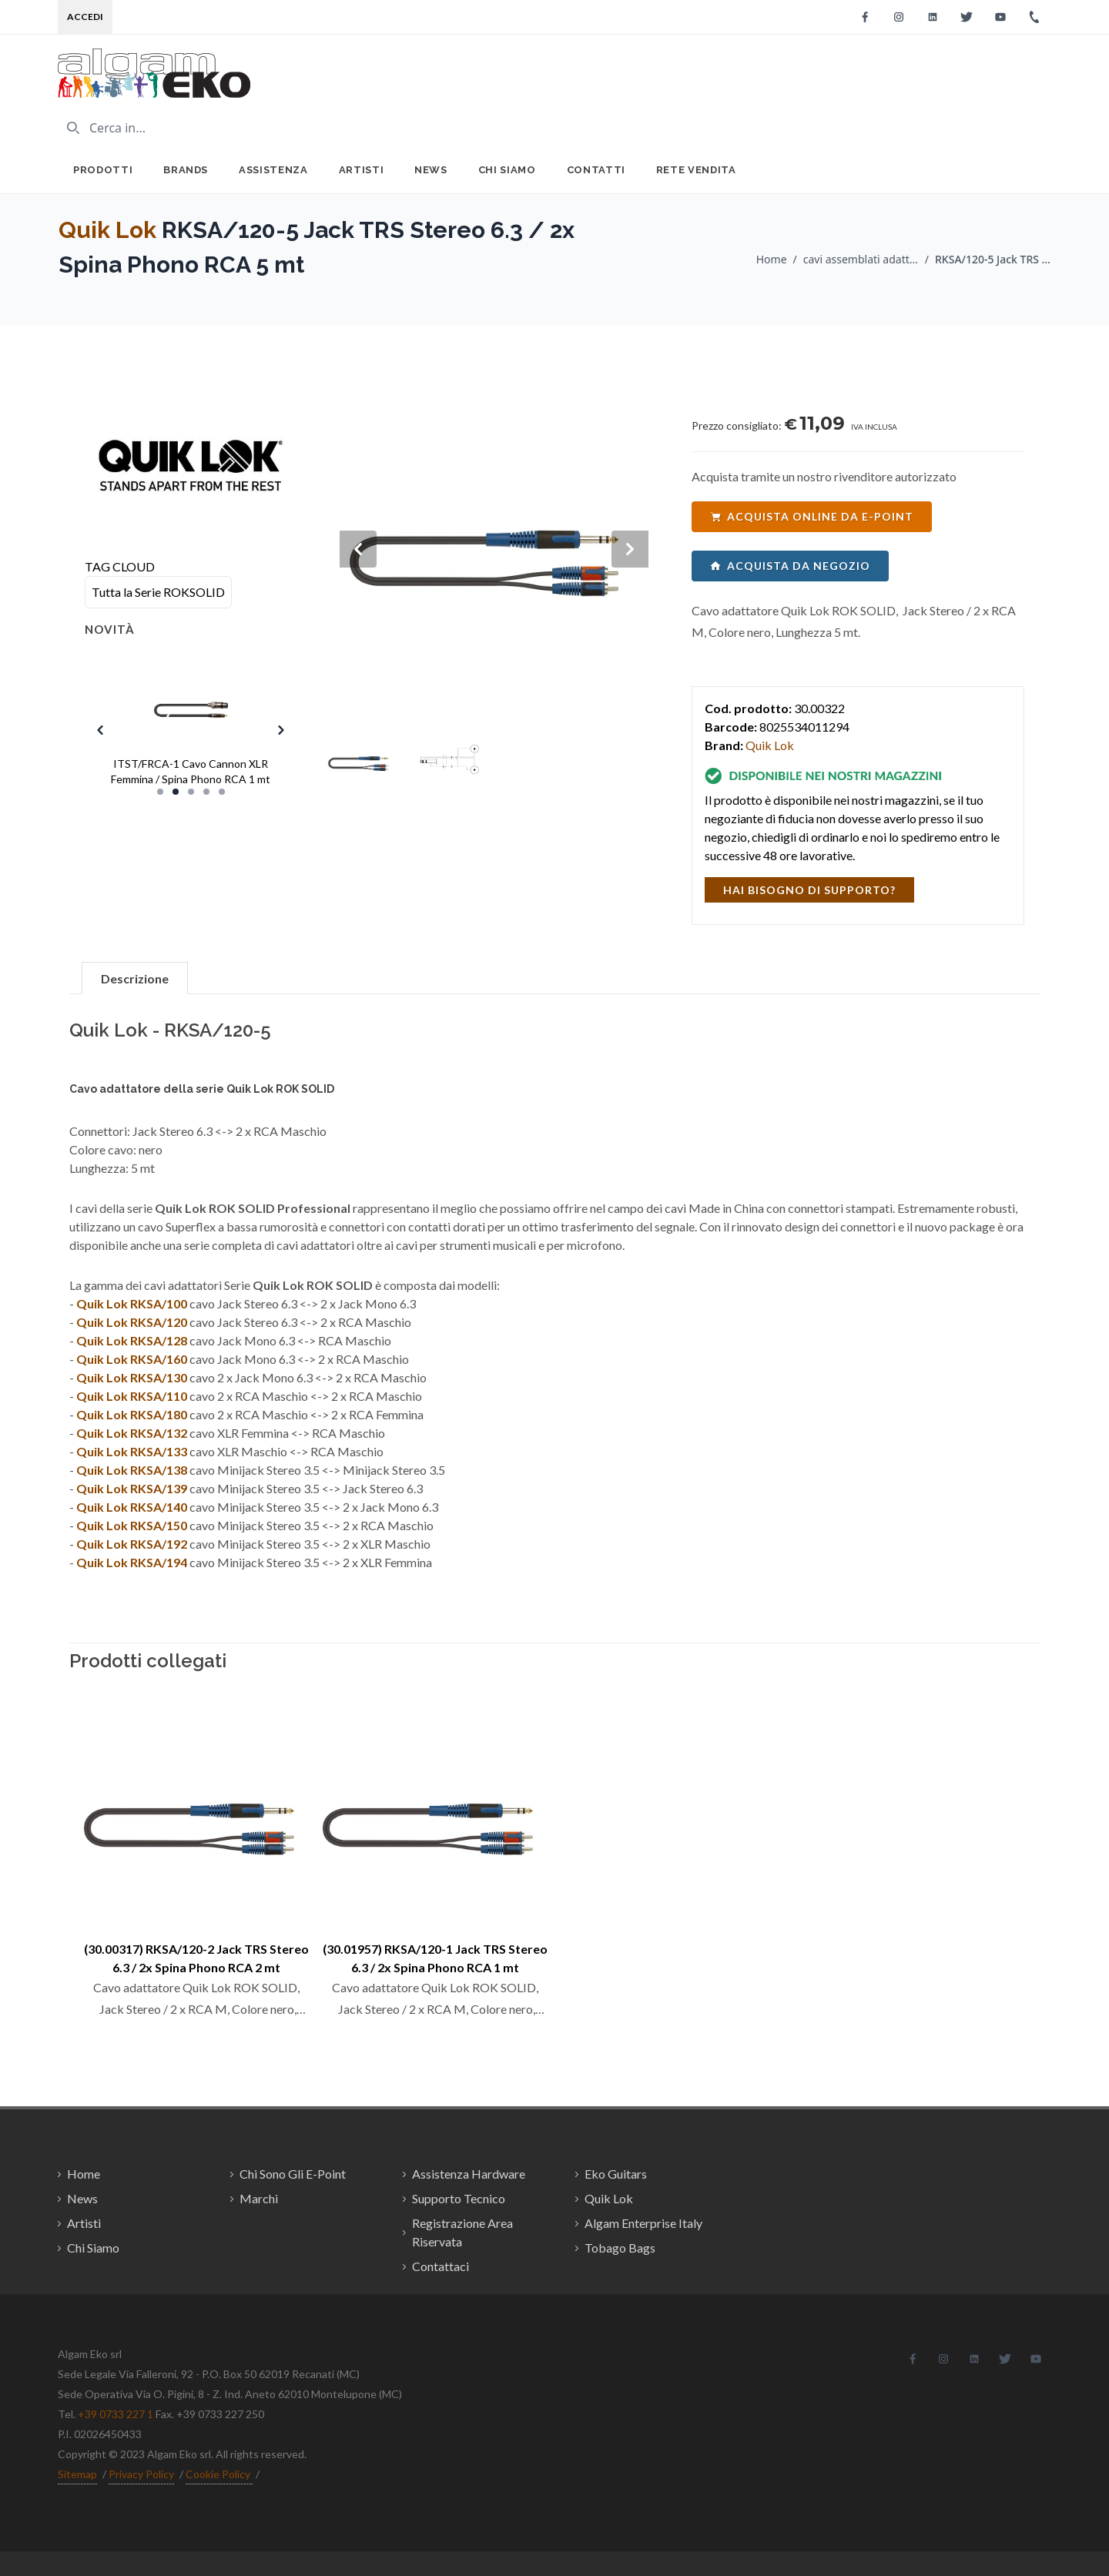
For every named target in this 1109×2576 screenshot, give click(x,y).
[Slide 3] (191, 792)
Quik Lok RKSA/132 (131, 1432)
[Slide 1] (160, 792)
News (430, 170)
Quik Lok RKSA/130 (131, 1377)
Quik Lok (107, 229)
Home (771, 259)
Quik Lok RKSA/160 (131, 1359)
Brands (185, 170)
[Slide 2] (176, 792)
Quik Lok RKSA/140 (131, 1506)
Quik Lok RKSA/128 (131, 1340)
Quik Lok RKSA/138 (131, 1469)
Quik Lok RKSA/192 (131, 1543)
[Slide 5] (222, 792)
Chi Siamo (507, 170)
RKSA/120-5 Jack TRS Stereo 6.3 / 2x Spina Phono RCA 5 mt (992, 259)
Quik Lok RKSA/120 (131, 1322)
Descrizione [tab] (135, 978)
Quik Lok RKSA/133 (131, 1451)
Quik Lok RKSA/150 (131, 1525)
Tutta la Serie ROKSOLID (158, 592)
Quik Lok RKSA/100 (131, 1303)
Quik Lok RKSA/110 (131, 1395)
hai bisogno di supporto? (809, 889)
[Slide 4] (206, 792)
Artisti (361, 170)
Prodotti (102, 170)
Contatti (596, 170)
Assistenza (273, 170)
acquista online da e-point (811, 516)
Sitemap (77, 2474)
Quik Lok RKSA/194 (131, 1562)
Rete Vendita (696, 170)
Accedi (85, 16)
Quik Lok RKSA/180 (131, 1414)
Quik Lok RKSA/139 (131, 1488)
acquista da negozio (790, 565)
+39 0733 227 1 (115, 2413)
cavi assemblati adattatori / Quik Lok (861, 259)
